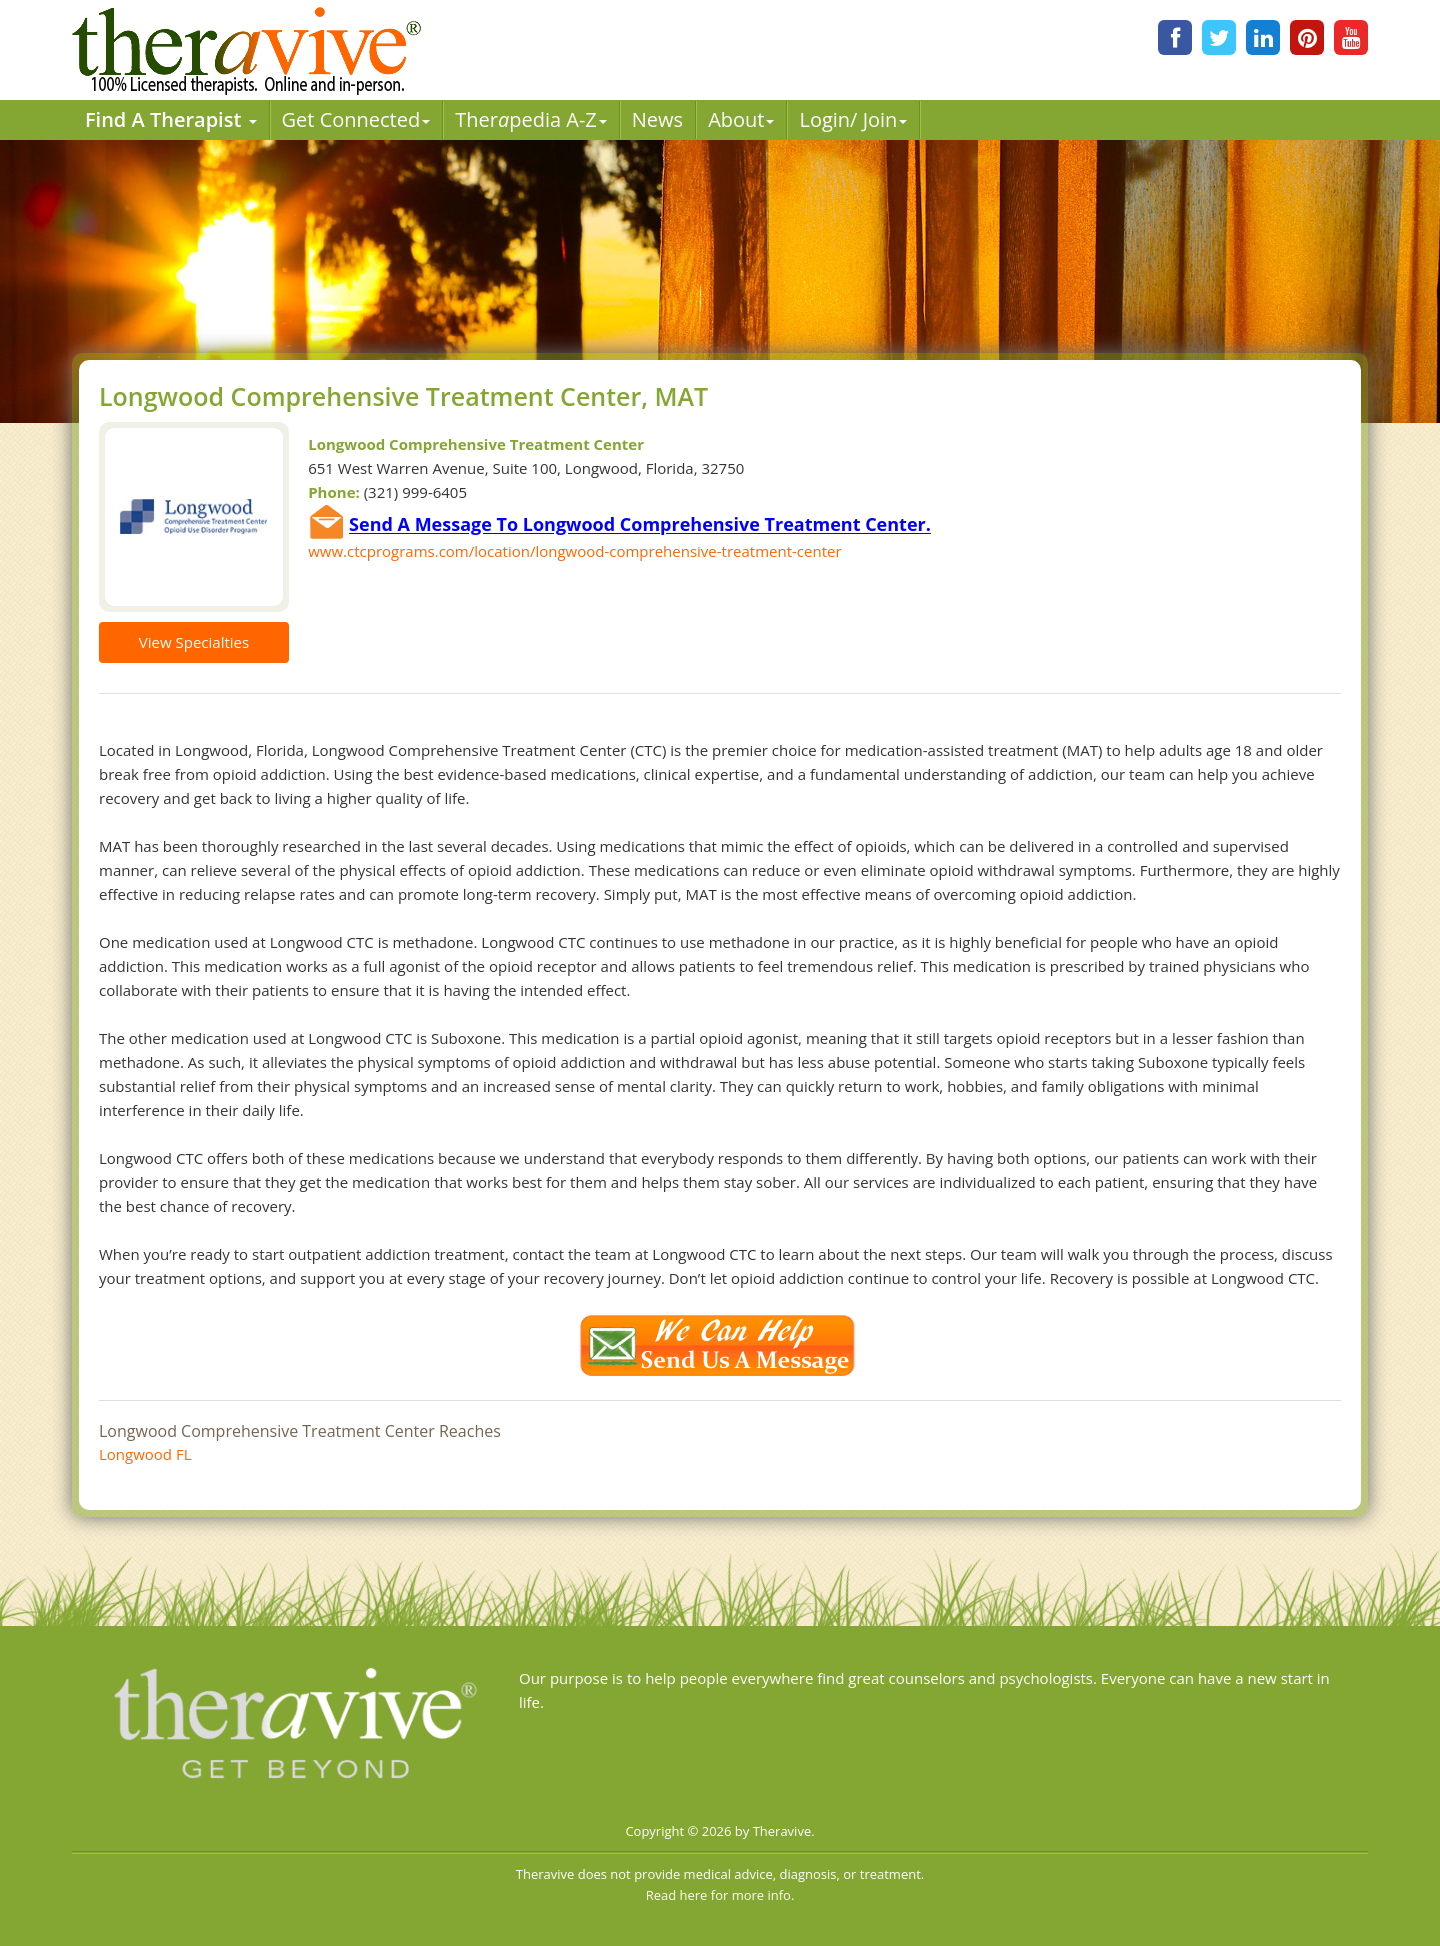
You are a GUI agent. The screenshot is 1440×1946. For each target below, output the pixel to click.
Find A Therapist (171, 119)
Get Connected (356, 119)
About (741, 119)
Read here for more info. (720, 1895)
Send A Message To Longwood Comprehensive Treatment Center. (640, 525)
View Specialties (194, 642)
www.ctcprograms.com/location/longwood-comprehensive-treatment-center (574, 551)
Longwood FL (145, 1454)
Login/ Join (853, 119)
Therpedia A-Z (531, 119)
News (657, 119)
